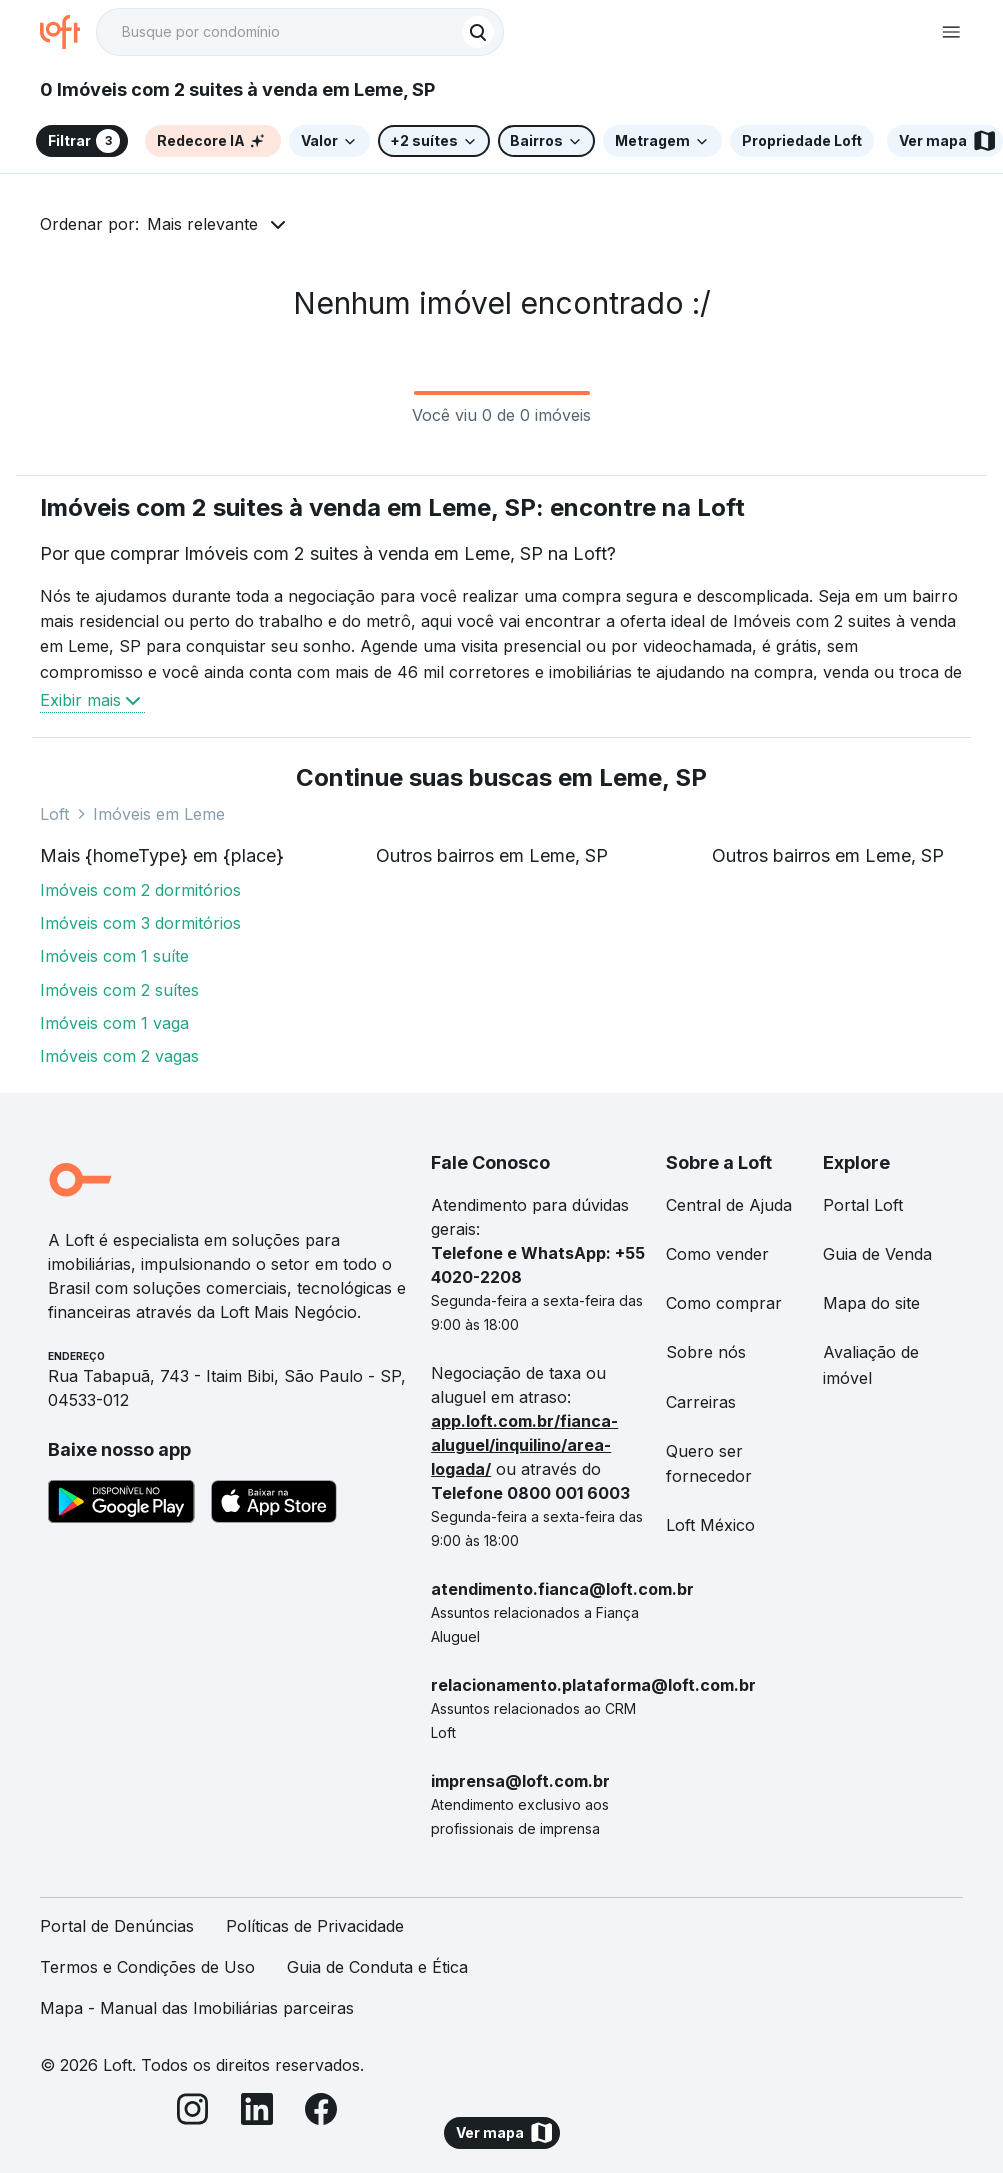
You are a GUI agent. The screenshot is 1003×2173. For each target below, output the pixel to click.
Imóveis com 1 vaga (114, 1023)
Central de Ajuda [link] (729, 1205)
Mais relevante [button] (202, 224)
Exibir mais (92, 700)
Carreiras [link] (701, 1402)
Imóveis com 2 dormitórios (140, 890)
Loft (54, 814)
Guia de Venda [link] (877, 1254)
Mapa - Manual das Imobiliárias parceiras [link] (197, 2008)
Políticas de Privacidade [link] (315, 1926)
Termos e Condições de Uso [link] (147, 1967)
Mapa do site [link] (871, 1303)
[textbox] (300, 32)
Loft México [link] (710, 1525)
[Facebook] (321, 2112)
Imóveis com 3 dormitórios (140, 923)
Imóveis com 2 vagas (119, 1056)
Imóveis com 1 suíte (114, 956)
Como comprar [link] (724, 1303)
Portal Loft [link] (863, 1205)
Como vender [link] (717, 1254)
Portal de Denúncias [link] (117, 1926)
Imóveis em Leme (159, 814)
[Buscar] (478, 32)
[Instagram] (193, 2112)
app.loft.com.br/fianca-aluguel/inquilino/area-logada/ (524, 1445)
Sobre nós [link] (706, 1352)
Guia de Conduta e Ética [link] (377, 1967)
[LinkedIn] (257, 2112)
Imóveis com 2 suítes (119, 990)
